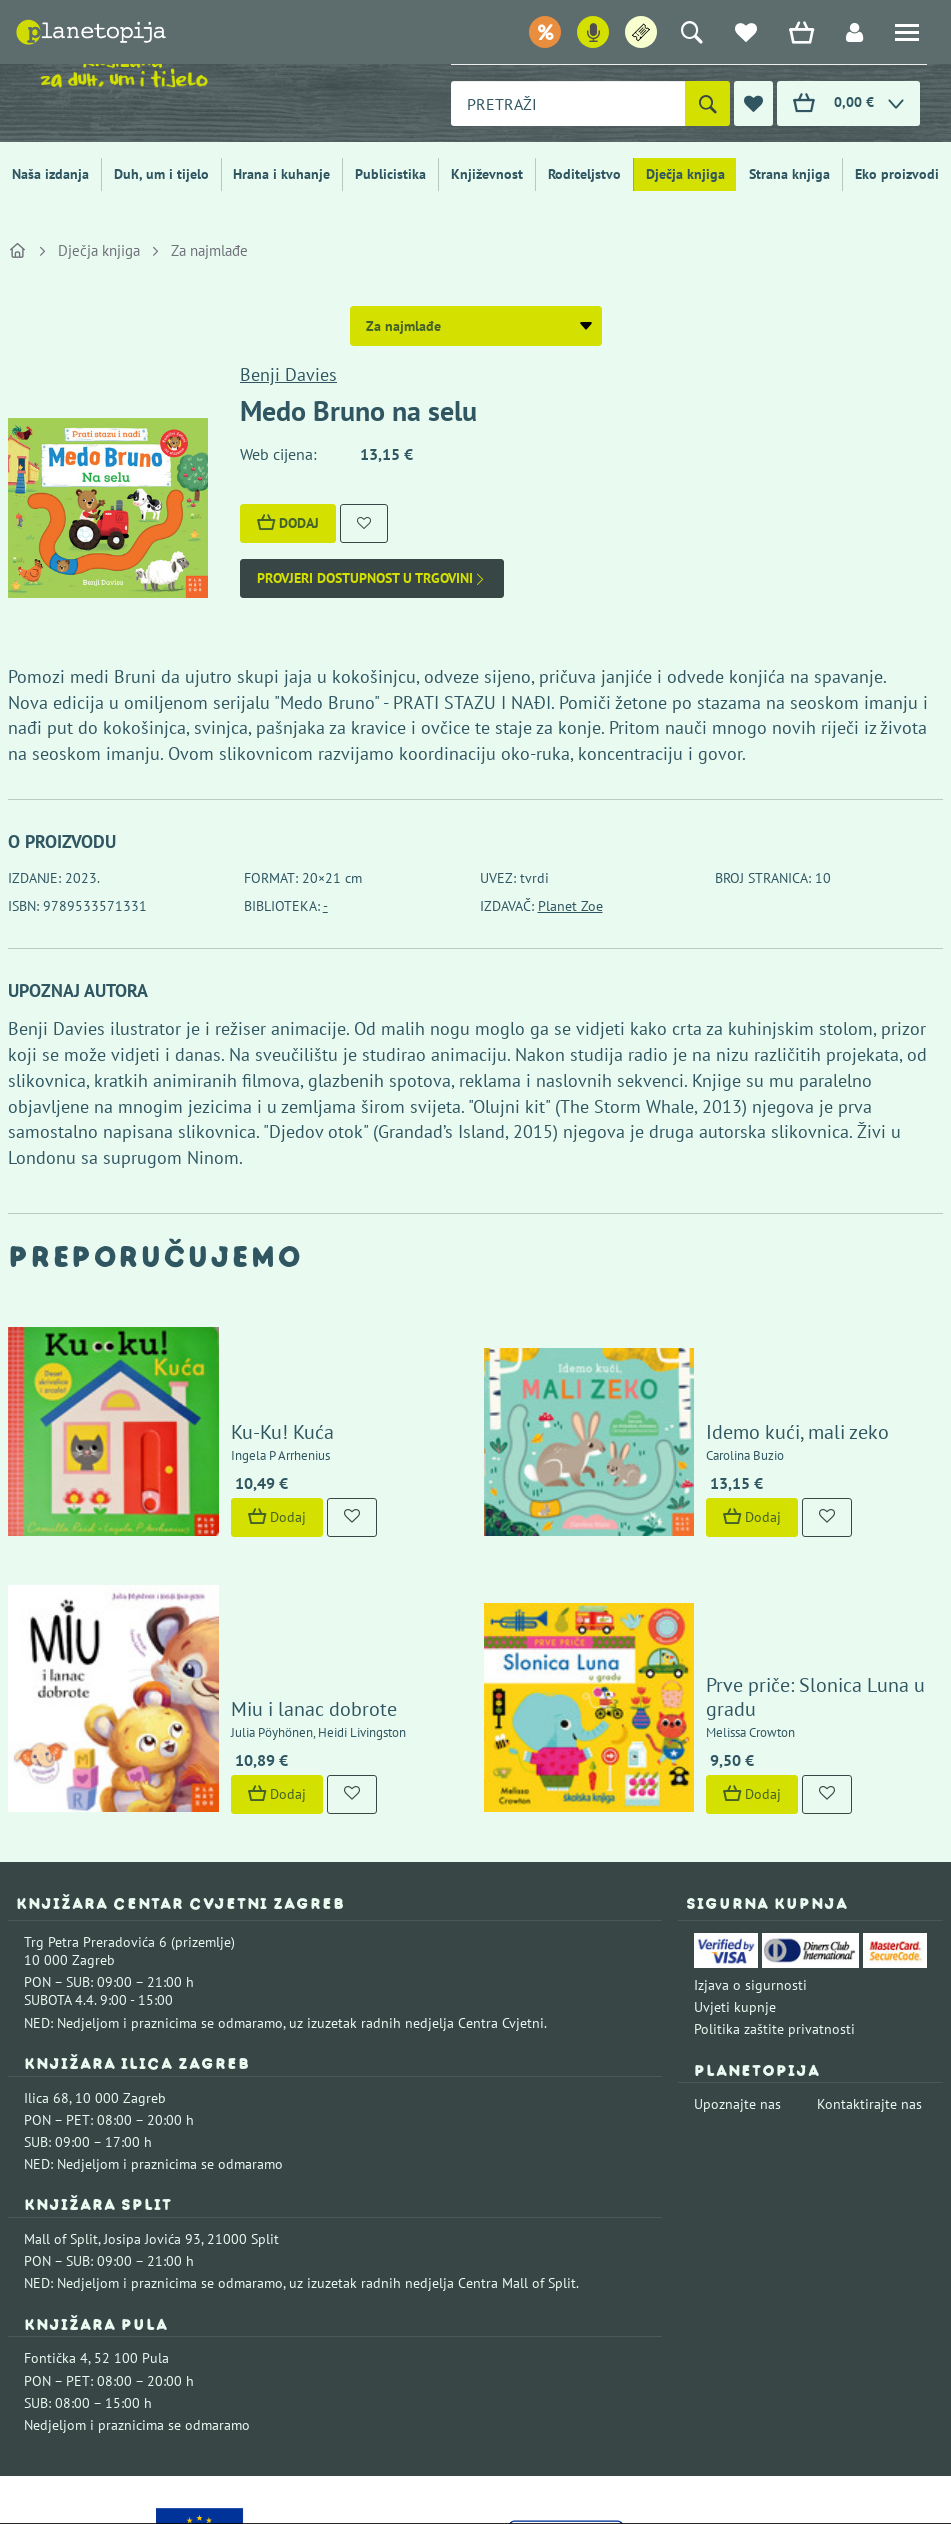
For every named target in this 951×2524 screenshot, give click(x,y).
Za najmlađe (209, 250)
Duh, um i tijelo (161, 174)
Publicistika (390, 174)
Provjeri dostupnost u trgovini (372, 578)
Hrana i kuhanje (281, 174)
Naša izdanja (50, 174)
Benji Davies (288, 374)
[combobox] (568, 103)
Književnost (487, 174)
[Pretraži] (707, 103)
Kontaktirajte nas (869, 1955)
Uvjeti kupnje (735, 1857)
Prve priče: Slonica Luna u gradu (777, 1560)
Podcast (568, 34)
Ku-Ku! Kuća (215, 1361)
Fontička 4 (56, 2209)
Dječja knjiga (685, 174)
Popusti (490, 34)
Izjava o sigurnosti (750, 1835)
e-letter (734, 34)
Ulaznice (649, 34)
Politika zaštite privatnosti (774, 1880)
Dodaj (288, 523)
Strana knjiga (789, 174)
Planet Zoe (570, 906)
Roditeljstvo (584, 174)
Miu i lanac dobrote (247, 1560)
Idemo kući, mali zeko (731, 1361)
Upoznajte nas (737, 1955)
